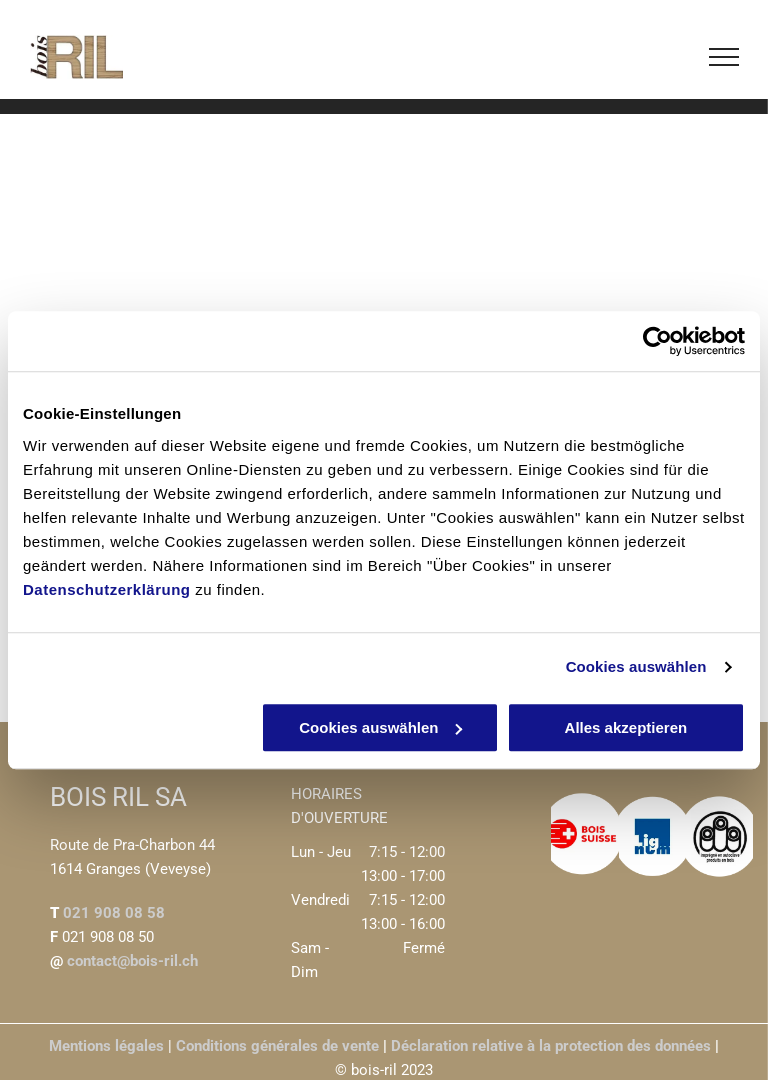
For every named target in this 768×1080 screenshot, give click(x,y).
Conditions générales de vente (277, 1046)
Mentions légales (106, 1046)
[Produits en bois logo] (719, 836)
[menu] (724, 57)
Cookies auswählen (636, 666)
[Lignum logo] (652, 836)
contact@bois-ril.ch (130, 961)
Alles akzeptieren (626, 727)
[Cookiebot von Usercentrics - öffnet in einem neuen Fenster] (657, 341)
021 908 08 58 (114, 913)
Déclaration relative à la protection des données (551, 1046)
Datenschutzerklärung (107, 589)
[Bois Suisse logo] (584, 836)
